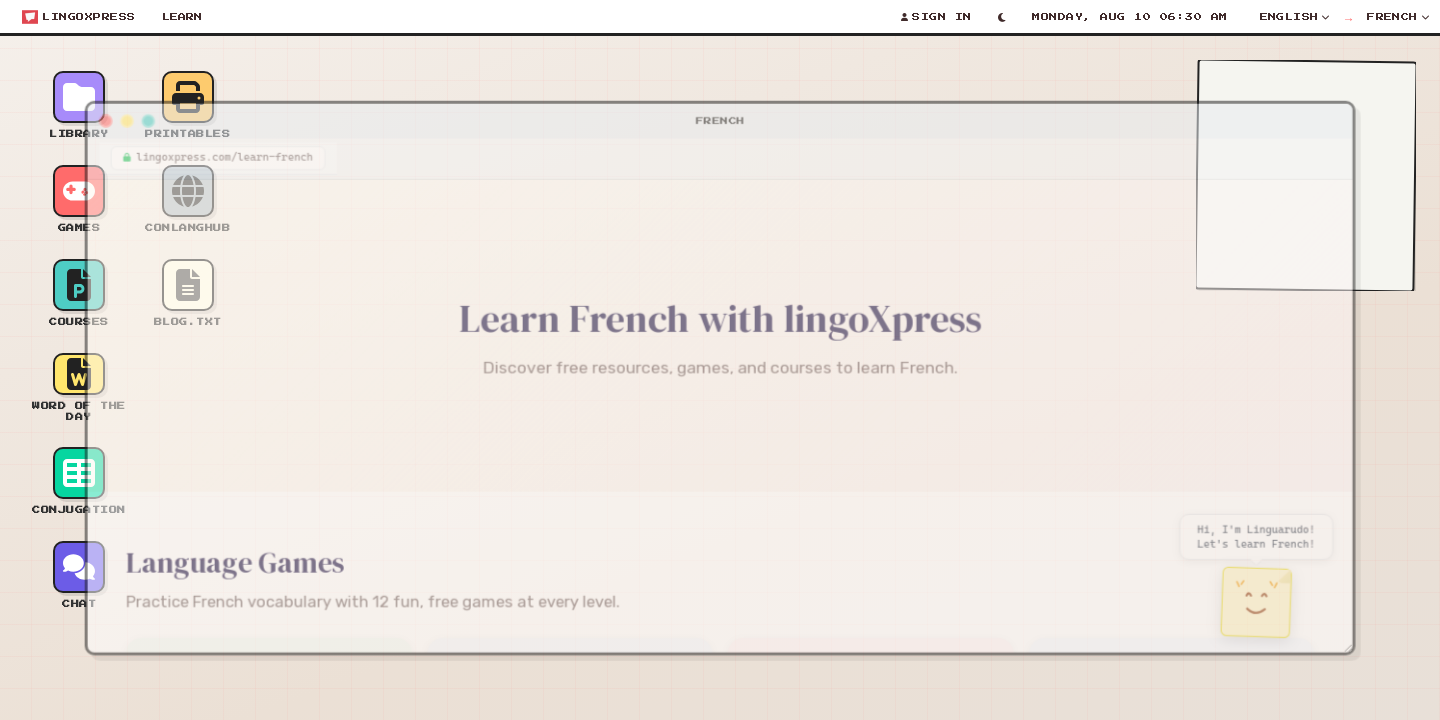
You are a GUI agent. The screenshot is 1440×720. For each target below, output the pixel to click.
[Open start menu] (79, 17)
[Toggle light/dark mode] (1002, 17)
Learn (182, 17)
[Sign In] (936, 17)
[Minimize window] (104, 111)
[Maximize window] (126, 111)
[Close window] (82, 111)
